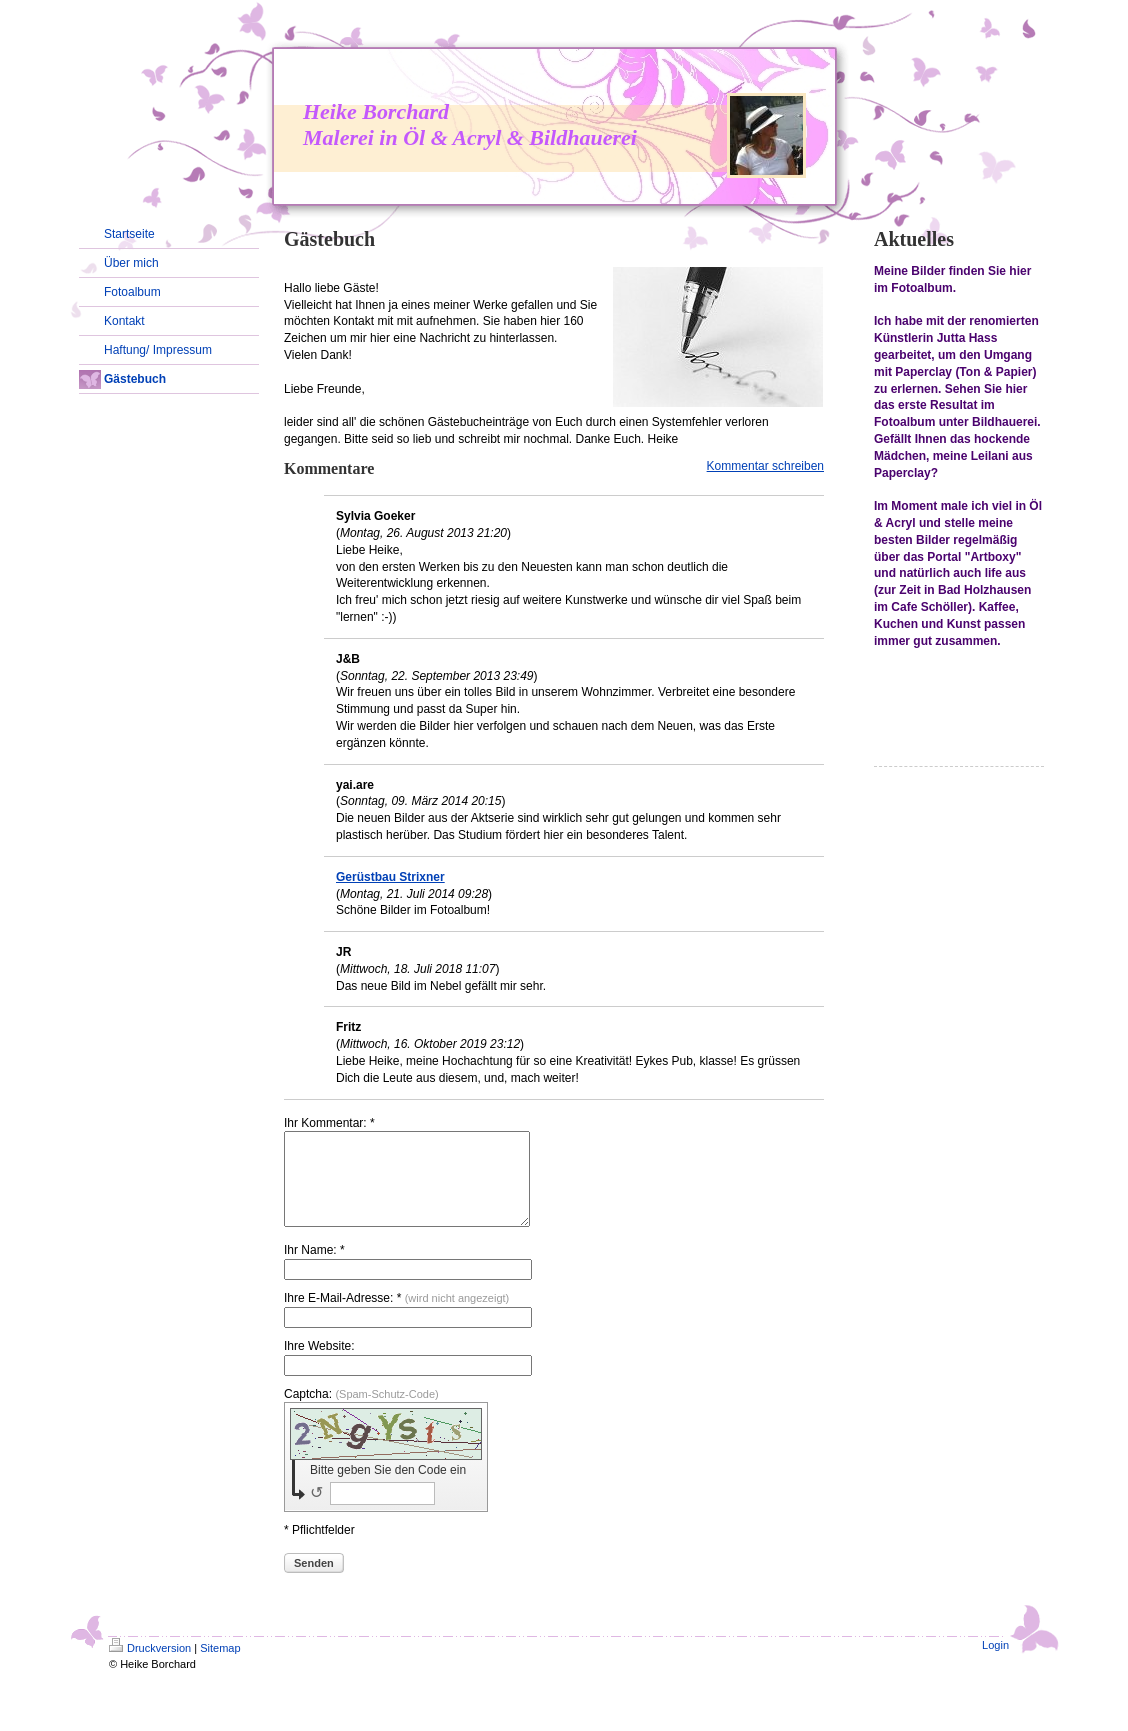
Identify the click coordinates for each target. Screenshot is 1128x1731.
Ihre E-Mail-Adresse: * (396, 1316)
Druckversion (150, 1666)
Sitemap (220, 1666)
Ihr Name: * (314, 1268)
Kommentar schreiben (765, 466)
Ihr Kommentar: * (329, 1123)
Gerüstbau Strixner (390, 877)
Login (995, 1663)
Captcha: (361, 1412)
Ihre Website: (319, 1364)
